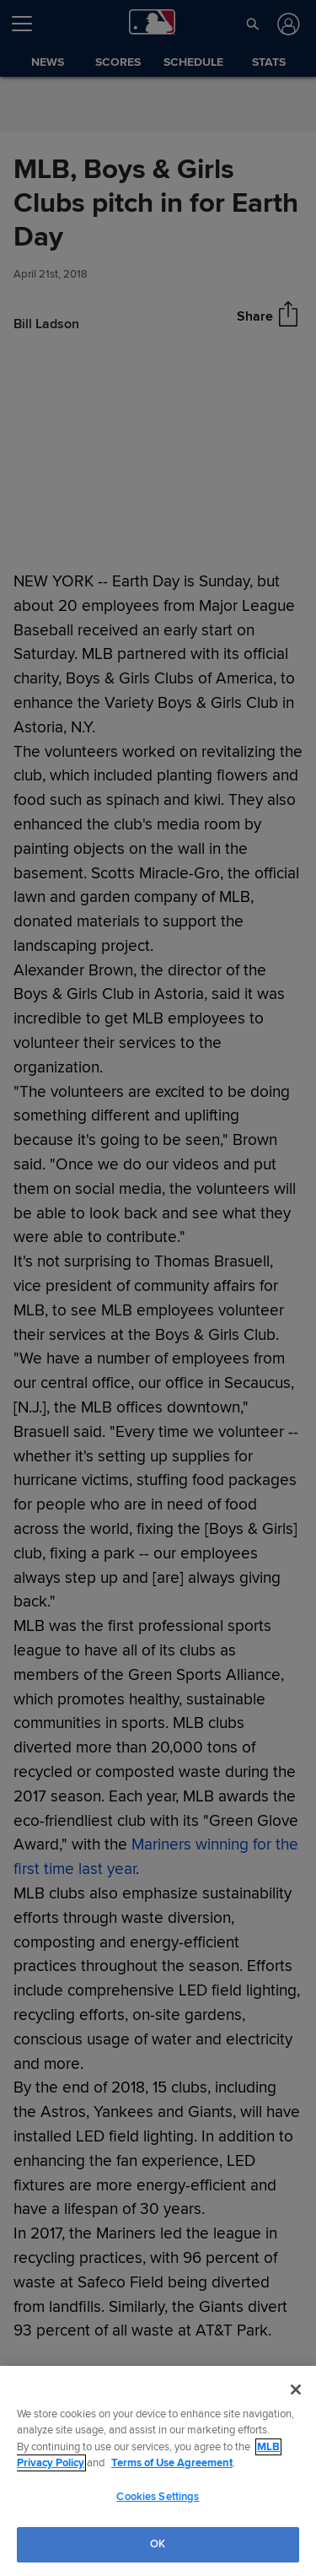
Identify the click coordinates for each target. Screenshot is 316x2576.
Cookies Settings (157, 2496)
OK (157, 2544)
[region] (158, 2471)
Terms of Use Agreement (172, 2463)
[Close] (295, 2389)
